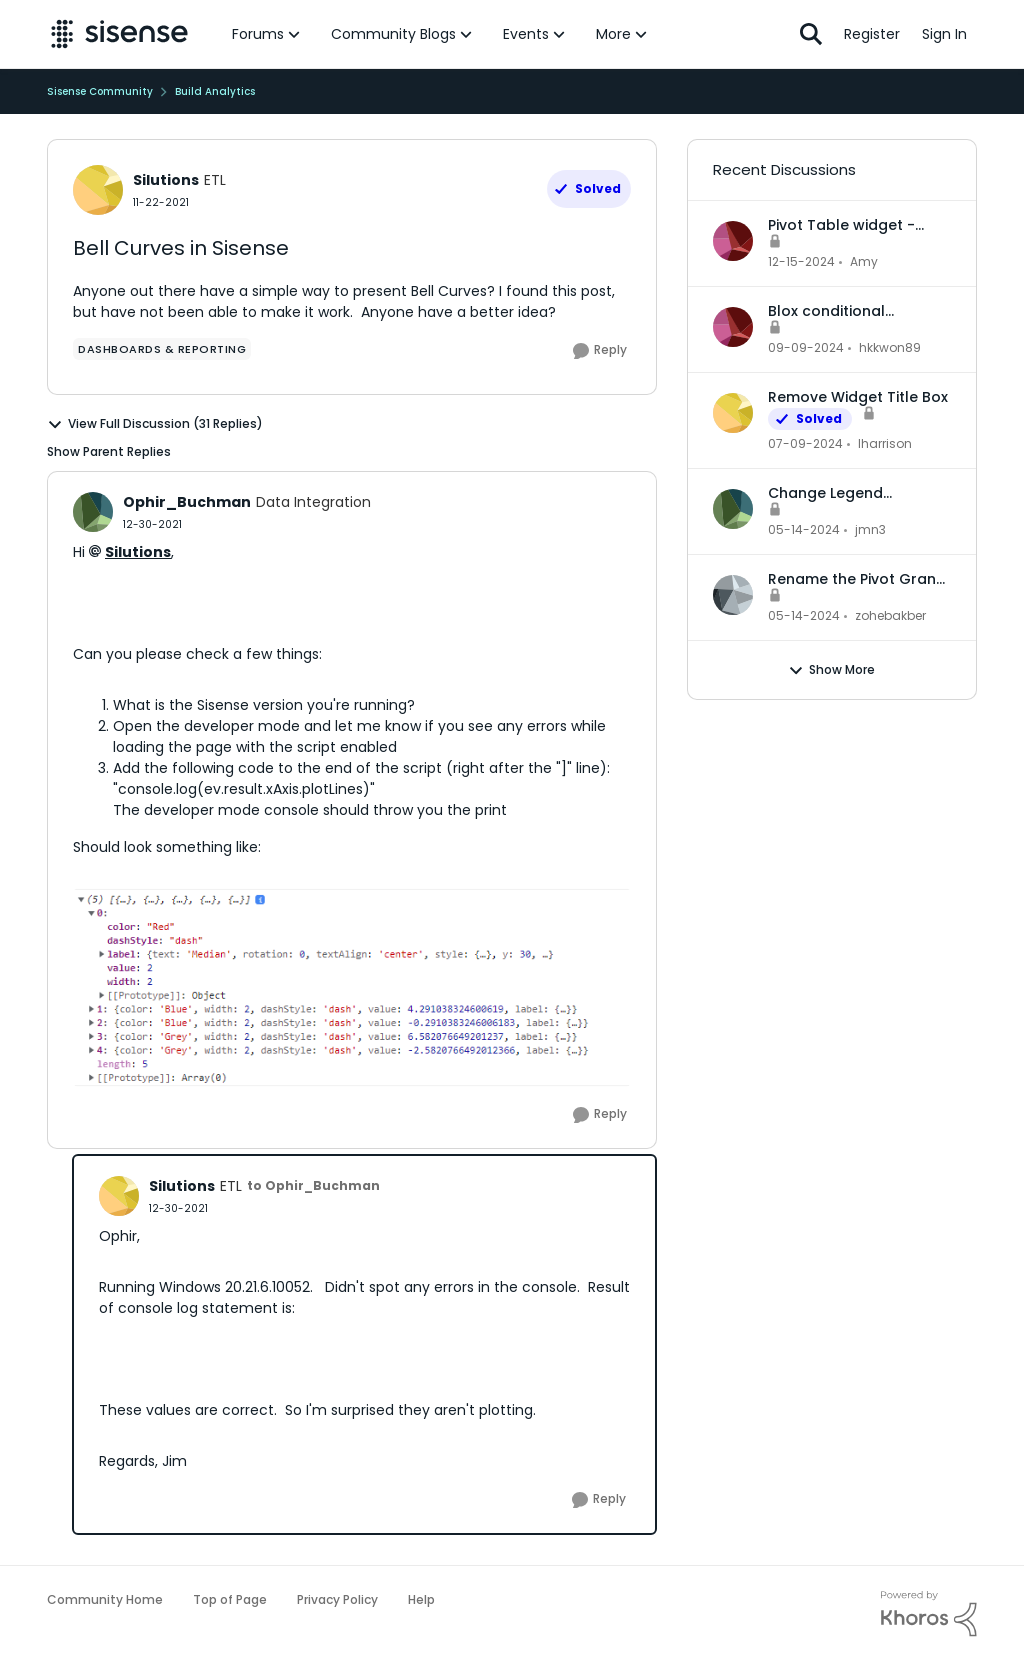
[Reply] (600, 351)
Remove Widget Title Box (858, 397)
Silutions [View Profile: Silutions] (166, 180)
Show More (831, 670)
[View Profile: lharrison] (733, 413)
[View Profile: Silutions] (98, 190)
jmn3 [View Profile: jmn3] (870, 529)
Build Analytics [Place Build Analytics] (215, 91)
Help (421, 1599)
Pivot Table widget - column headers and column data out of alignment (844, 225)
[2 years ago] (801, 262)
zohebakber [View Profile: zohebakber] (890, 615)
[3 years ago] (805, 444)
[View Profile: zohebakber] (733, 595)
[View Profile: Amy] (733, 241)
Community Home (105, 1599)
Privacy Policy (337, 1599)
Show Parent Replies (109, 451)
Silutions (138, 552)
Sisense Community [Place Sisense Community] (100, 91)
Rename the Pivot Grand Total (857, 579)
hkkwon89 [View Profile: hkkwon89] (890, 347)
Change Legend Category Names (830, 493)
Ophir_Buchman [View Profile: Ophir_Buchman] (187, 502)
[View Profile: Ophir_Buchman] (93, 512)
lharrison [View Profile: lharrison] (885, 443)
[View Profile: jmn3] (733, 509)
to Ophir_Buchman (313, 1185)
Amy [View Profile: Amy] (864, 261)
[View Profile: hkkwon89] (733, 327)
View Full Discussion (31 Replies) (155, 424)
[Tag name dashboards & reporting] (162, 349)
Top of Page (230, 1599)
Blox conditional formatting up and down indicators (858, 311)
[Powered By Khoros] (929, 1614)
